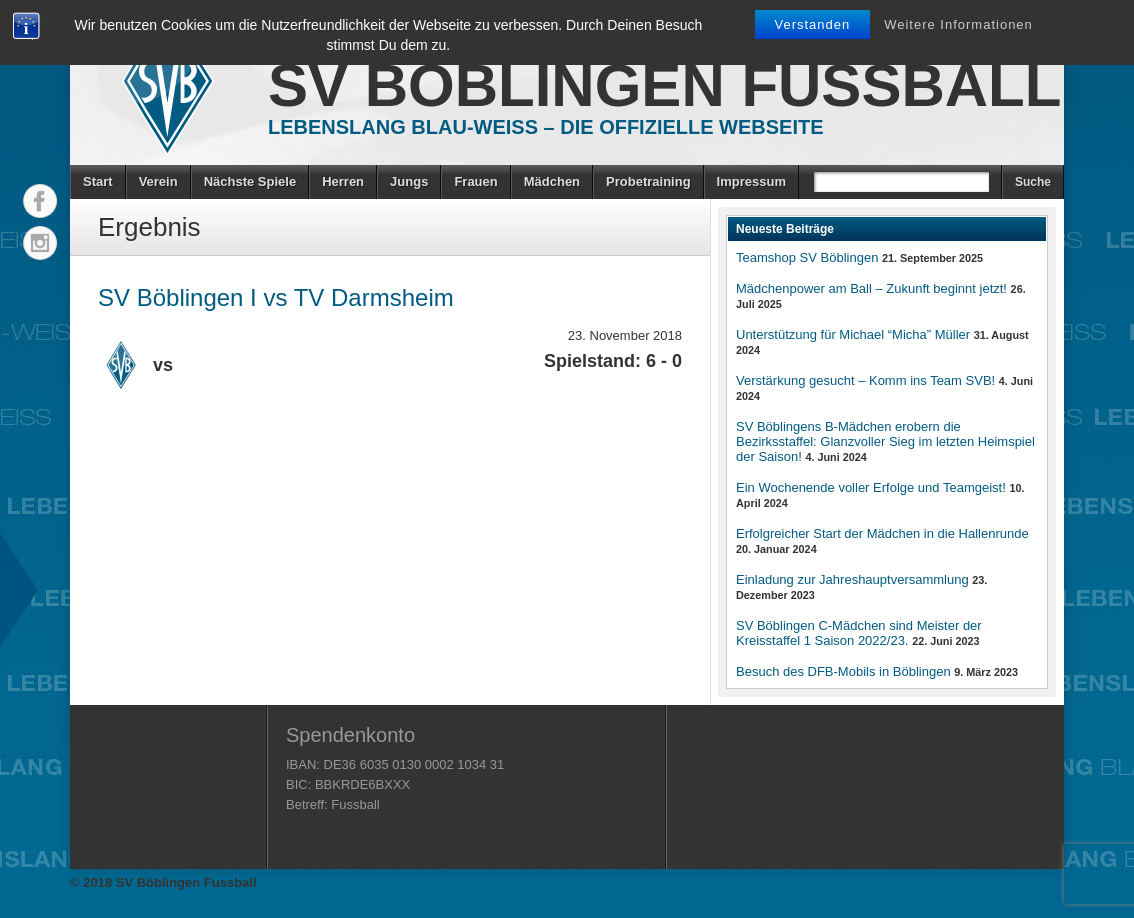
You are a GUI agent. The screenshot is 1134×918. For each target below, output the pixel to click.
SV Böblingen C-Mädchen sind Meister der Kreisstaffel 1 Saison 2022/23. (859, 633)
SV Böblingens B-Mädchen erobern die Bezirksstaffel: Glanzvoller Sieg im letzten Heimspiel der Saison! (885, 441)
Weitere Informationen (958, 24)
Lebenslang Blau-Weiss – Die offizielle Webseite (546, 127)
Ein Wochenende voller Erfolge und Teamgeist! (871, 487)
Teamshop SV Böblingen (807, 257)
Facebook (40, 201)
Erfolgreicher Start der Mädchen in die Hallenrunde (882, 533)
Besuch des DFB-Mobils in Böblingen (843, 671)
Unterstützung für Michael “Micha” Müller (853, 334)
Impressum (751, 181)
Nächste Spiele (250, 181)
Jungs (409, 181)
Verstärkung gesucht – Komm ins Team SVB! (865, 380)
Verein (158, 181)
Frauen (475, 181)
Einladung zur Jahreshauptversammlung (852, 579)
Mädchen (552, 181)
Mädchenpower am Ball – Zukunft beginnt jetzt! (871, 288)
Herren (343, 181)
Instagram (40, 243)
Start (98, 181)
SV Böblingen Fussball (664, 85)
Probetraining (648, 181)
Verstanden (813, 24)
